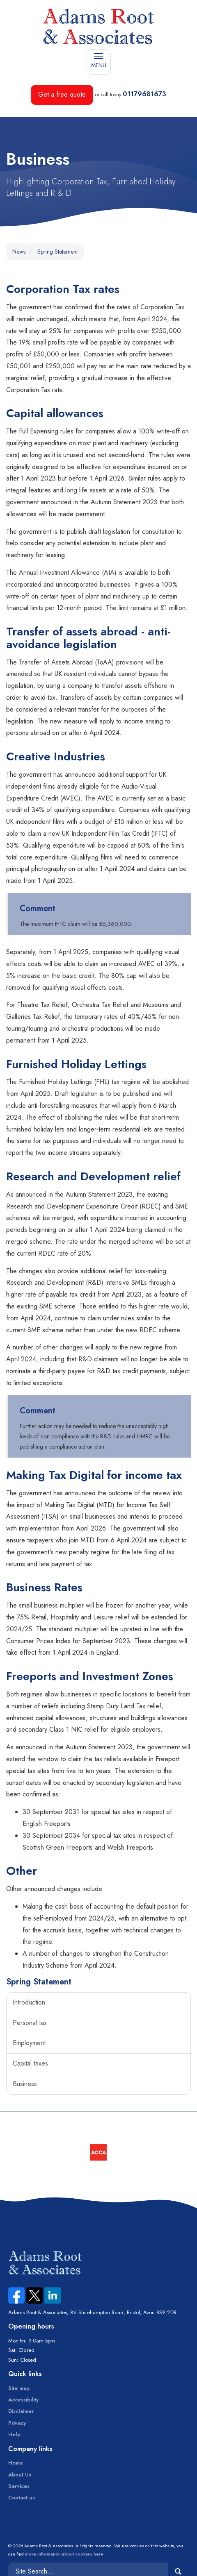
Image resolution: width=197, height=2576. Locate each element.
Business (25, 2083)
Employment (29, 2043)
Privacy (17, 2423)
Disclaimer (21, 2411)
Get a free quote (62, 94)
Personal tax (30, 2022)
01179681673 (144, 94)
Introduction (29, 2002)
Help (14, 2434)
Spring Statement (57, 251)
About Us (19, 2474)
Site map (19, 2388)
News (18, 251)
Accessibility (23, 2400)
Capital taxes (30, 2063)
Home (15, 2463)
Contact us (21, 2497)
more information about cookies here (64, 2554)
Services (19, 2486)
